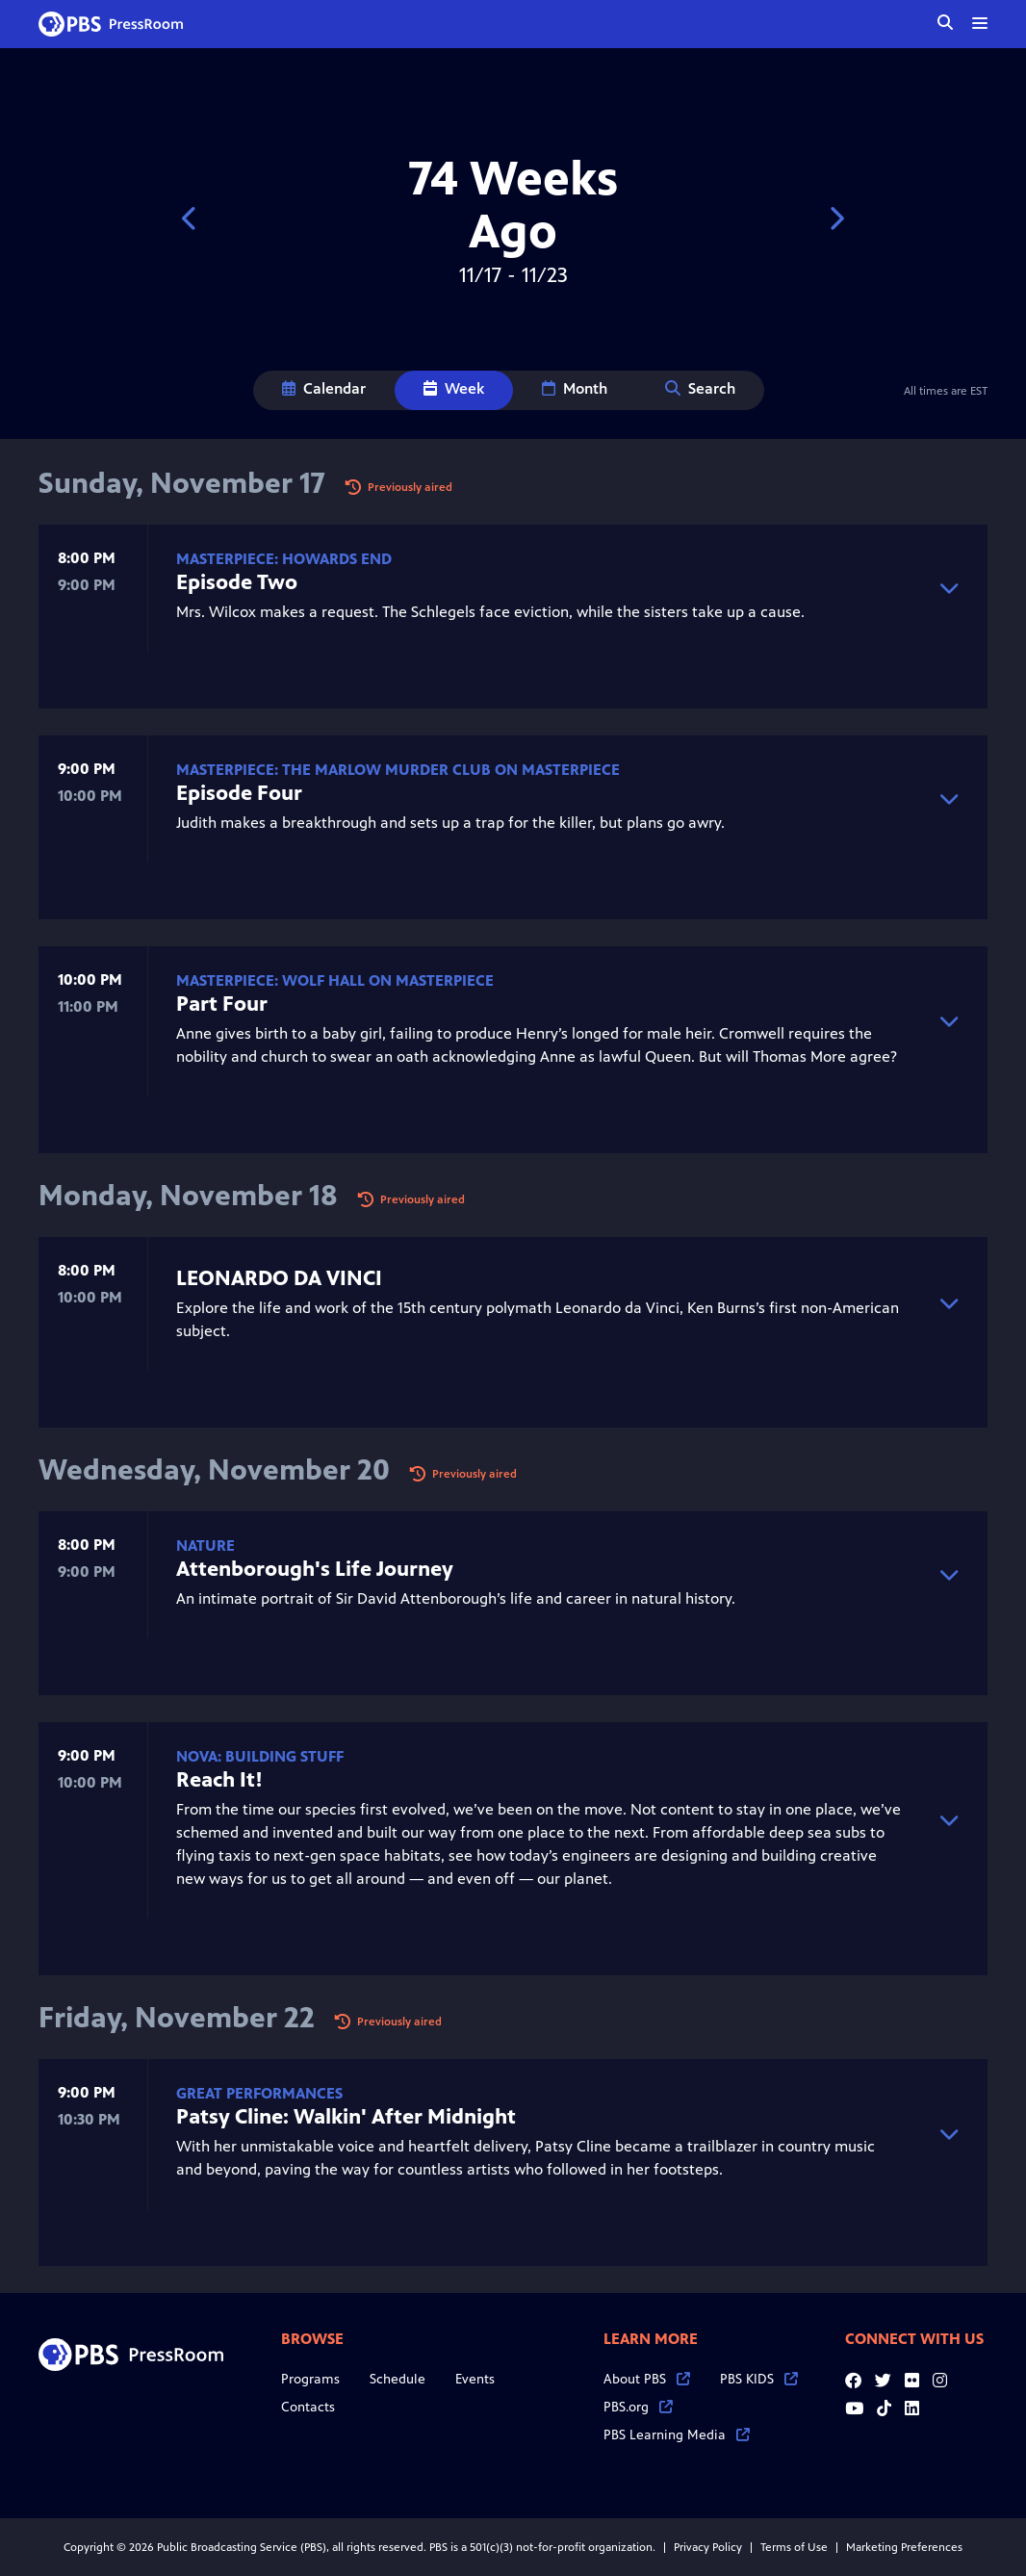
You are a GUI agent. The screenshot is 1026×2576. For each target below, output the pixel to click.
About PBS (646, 2379)
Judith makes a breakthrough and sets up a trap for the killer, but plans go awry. (539, 796)
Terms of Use (794, 2547)
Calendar (324, 388)
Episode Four (239, 793)
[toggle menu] (980, 23)
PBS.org (638, 2407)
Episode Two (236, 582)
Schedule (397, 2379)
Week (453, 388)
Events (475, 2379)
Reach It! (219, 1779)
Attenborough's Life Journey (314, 1569)
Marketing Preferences (904, 2547)
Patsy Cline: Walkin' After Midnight (346, 2116)
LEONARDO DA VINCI (279, 1278)
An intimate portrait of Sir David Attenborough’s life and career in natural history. (539, 1572)
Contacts (308, 2407)
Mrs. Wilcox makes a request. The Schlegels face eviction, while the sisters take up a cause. (539, 586)
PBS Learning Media (676, 2435)
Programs (310, 2379)
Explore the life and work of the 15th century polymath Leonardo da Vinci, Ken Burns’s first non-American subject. (539, 1302)
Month (574, 388)
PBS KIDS (759, 2379)
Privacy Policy (708, 2547)
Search (700, 388)
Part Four (222, 1004)
